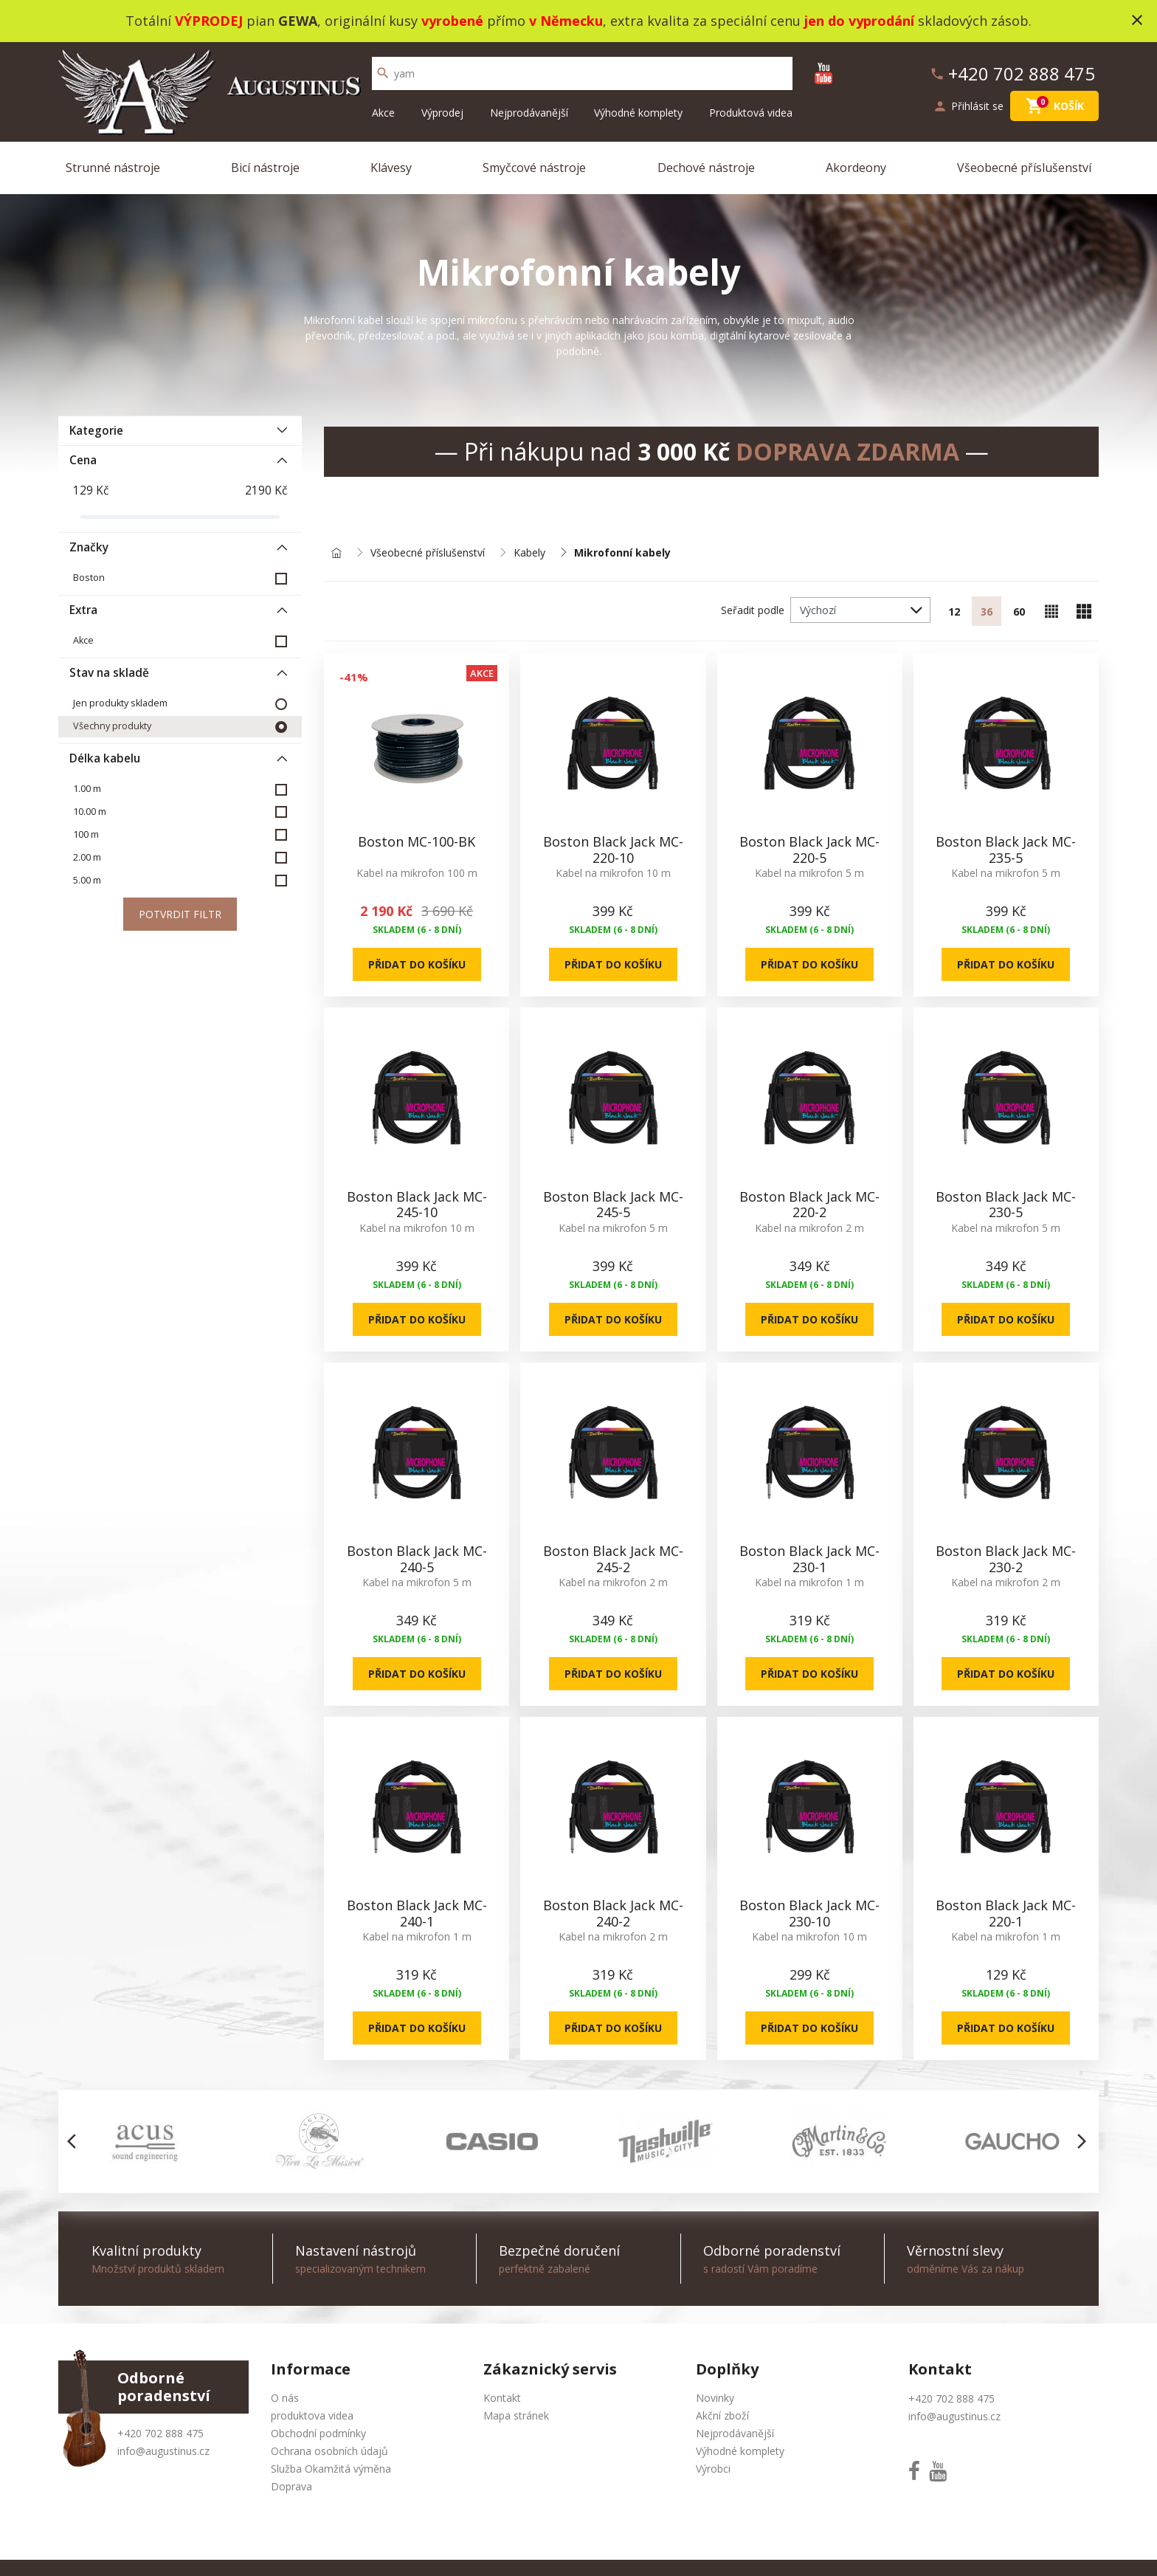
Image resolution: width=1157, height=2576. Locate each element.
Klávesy (391, 167)
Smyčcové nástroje (534, 167)
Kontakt (502, 2398)
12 (954, 612)
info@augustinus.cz (163, 2451)
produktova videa (312, 2415)
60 (1019, 612)
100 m (86, 834)
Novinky (715, 2398)
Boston (89, 577)
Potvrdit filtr (180, 914)
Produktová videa (750, 113)
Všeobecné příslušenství (1024, 167)
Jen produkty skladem (120, 703)
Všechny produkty (112, 726)
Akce (383, 113)
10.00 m (89, 811)
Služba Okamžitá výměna (331, 2469)
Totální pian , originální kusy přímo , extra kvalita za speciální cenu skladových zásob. (578, 21)
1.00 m (87, 788)
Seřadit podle (752, 610)
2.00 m (87, 857)
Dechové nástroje (706, 167)
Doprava (291, 2486)
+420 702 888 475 (160, 2433)
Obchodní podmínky (318, 2433)
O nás (285, 2398)
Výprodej (442, 113)
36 (986, 612)
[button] (76, 2141)
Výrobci (713, 2469)
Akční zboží (722, 2415)
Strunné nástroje (113, 167)
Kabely (529, 553)
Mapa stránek (516, 2415)
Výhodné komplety (638, 113)
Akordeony (856, 167)
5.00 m (87, 880)
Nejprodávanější (529, 113)
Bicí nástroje (265, 167)
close (1137, 20)
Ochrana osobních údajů (329, 2451)
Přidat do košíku (417, 964)
